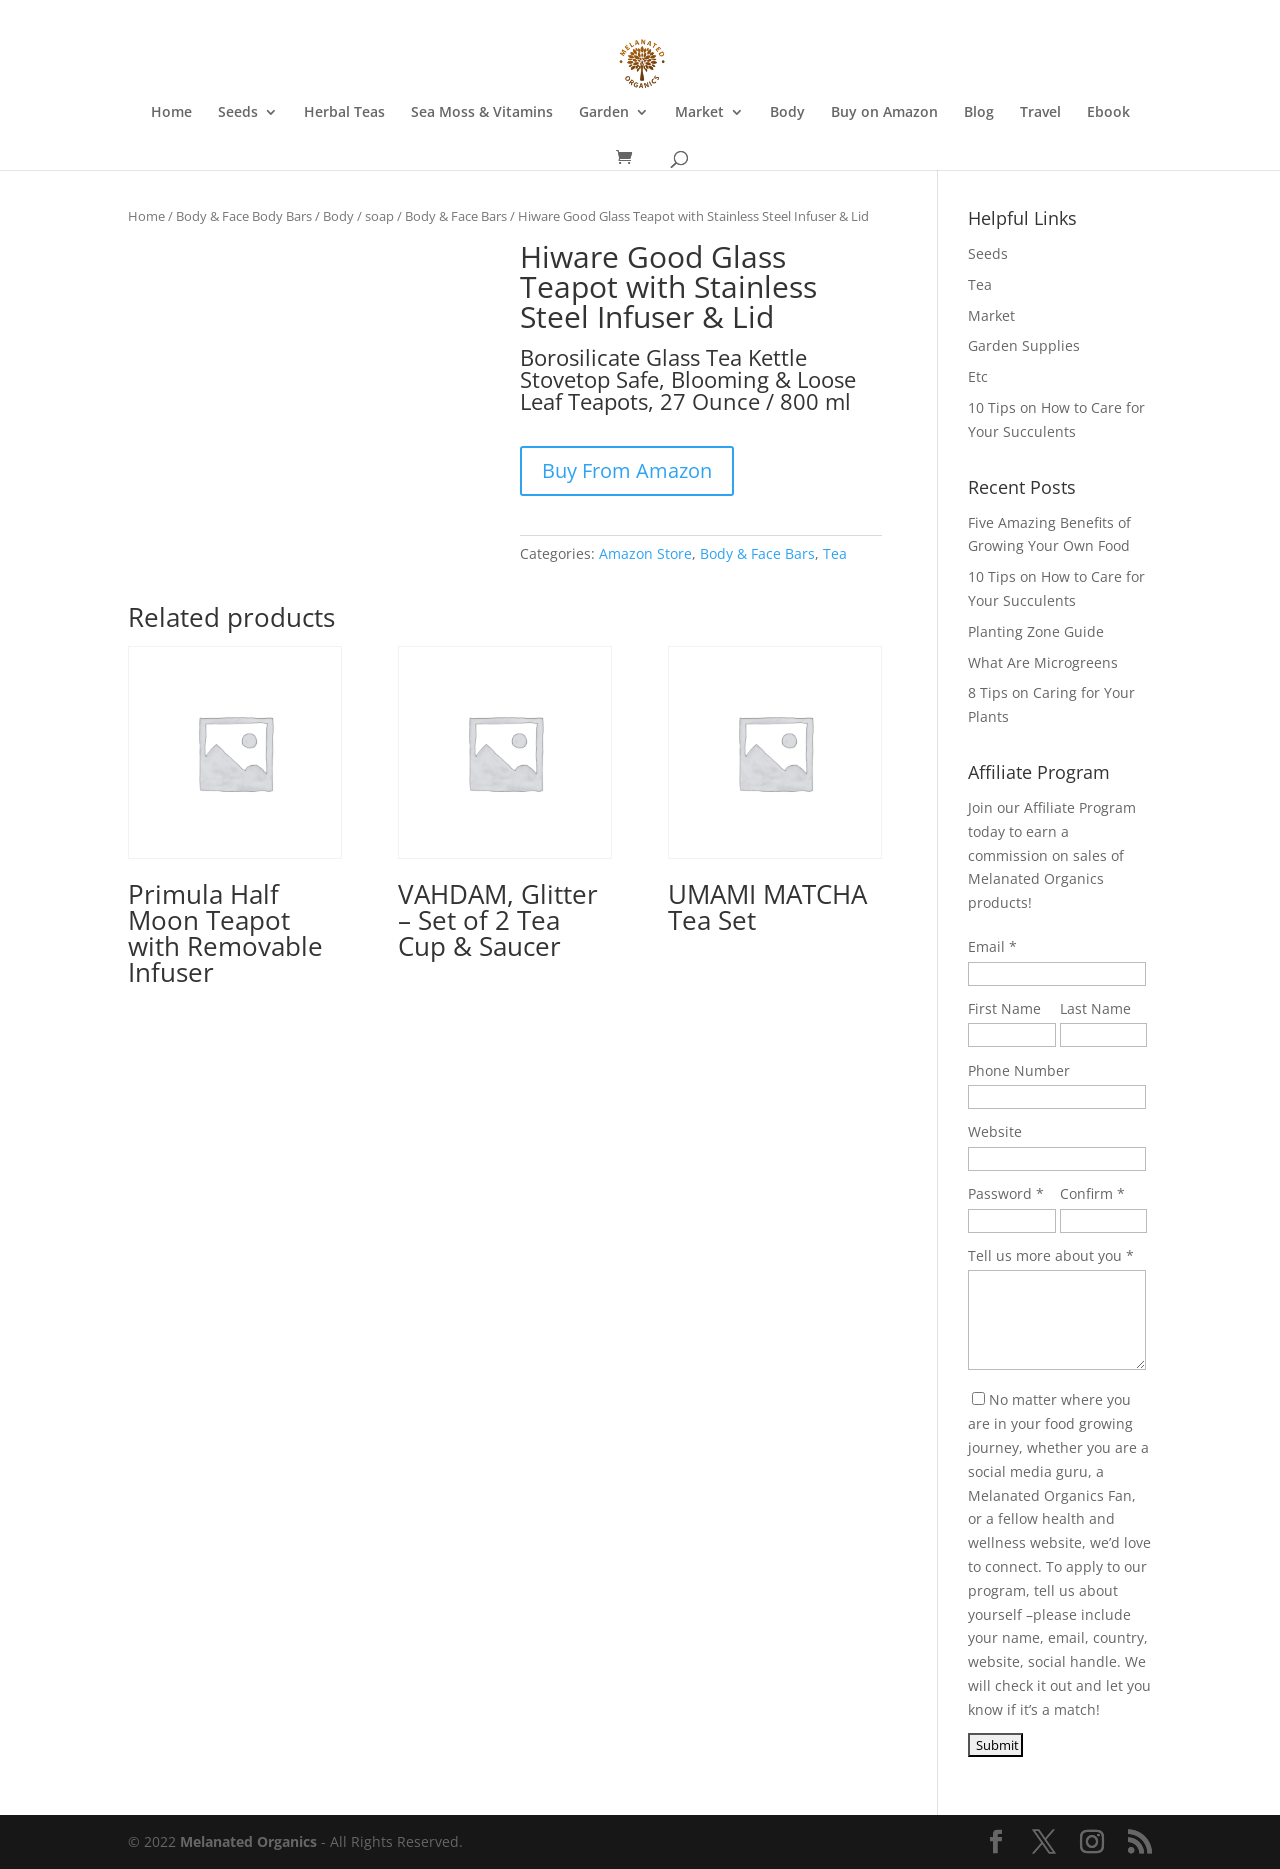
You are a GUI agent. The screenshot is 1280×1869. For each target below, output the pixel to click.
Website (995, 1131)
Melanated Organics (248, 1841)
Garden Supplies (1024, 345)
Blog (979, 113)
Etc (978, 376)
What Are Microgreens (1043, 662)
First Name (1004, 1008)
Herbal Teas (344, 113)
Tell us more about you (1045, 1255)
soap (379, 216)
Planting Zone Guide (1036, 631)
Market (699, 113)
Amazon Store (645, 553)
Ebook (1108, 113)
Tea (835, 553)
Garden (604, 113)
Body (787, 113)
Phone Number (1019, 1070)
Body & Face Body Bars (244, 216)
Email (986, 946)
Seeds (238, 113)
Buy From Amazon (627, 470)
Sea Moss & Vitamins (482, 113)
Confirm (1086, 1193)
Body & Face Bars (456, 216)
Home (171, 113)
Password (1000, 1193)
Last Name (1095, 1008)
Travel (1040, 113)
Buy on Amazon (884, 113)
